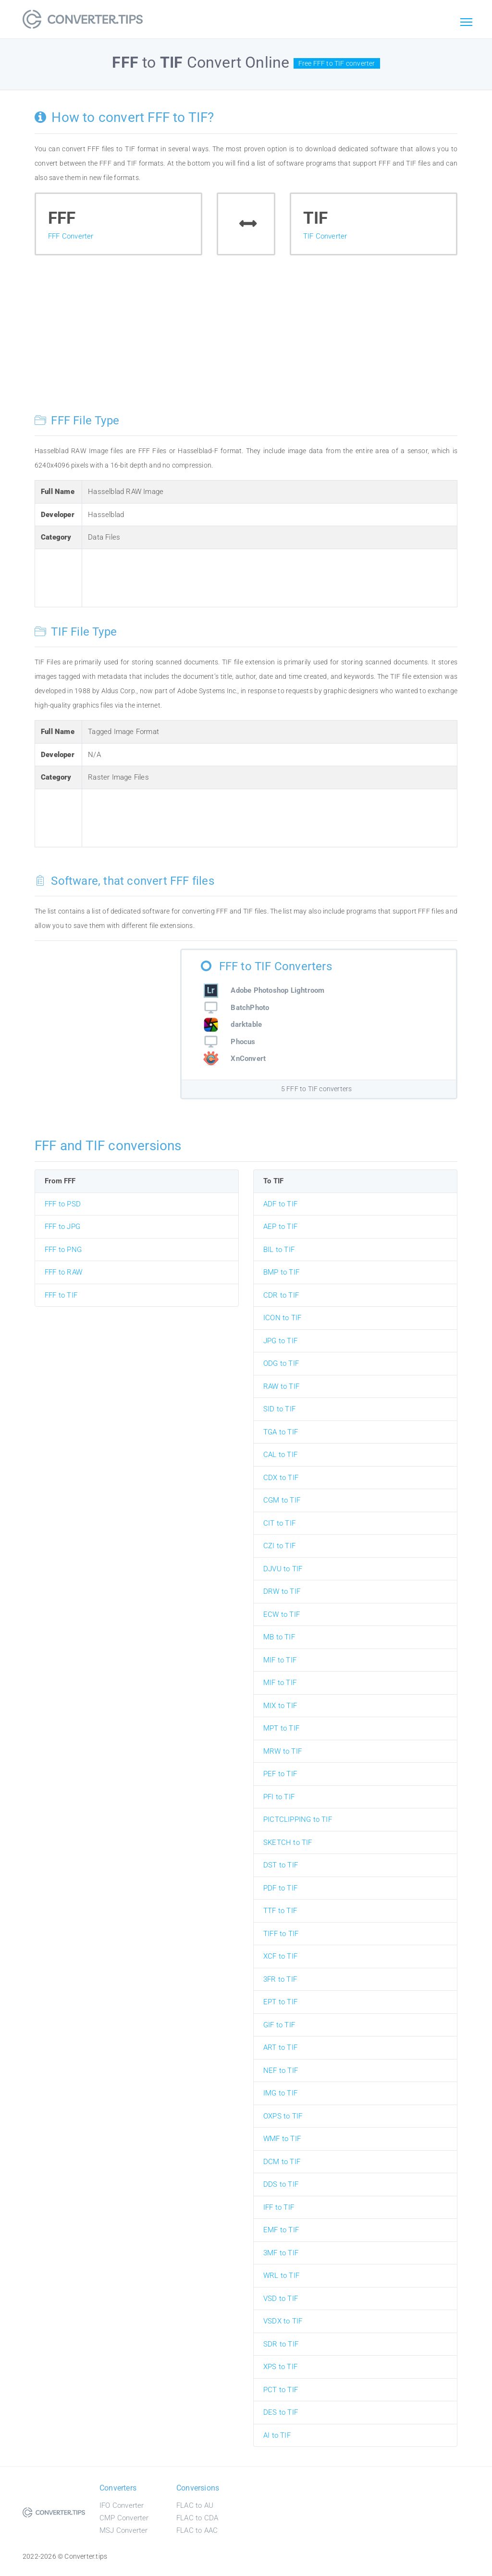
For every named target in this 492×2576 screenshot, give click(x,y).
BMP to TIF (281, 1272)
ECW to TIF (281, 1614)
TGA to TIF (280, 1432)
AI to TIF (277, 2435)
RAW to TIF (281, 1386)
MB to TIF (279, 1637)
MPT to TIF (281, 1728)
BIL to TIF (279, 1249)
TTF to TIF (280, 1910)
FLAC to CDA (197, 2518)
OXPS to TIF (282, 2116)
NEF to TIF (280, 2070)
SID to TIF (279, 1409)
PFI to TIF (279, 1797)
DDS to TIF (280, 2184)
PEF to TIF (280, 1773)
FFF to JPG (62, 1226)
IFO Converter (121, 2505)
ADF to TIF (280, 1204)
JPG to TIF (280, 1340)
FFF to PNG (63, 1249)
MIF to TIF (279, 1660)
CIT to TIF (279, 1523)
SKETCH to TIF (287, 1842)
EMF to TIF (281, 2230)
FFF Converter (71, 236)
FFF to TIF (61, 1295)
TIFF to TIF (280, 1933)
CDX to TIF (280, 1477)
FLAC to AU (194, 2505)
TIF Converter (325, 236)
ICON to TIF (282, 1317)
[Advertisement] (246, 342)
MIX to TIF (280, 1705)
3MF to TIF (280, 2253)
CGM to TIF (281, 1500)
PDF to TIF (280, 1888)
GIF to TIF (279, 2025)
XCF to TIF (280, 1956)
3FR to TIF (280, 1979)
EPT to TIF (280, 2002)
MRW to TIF (282, 1751)
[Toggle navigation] (466, 22)
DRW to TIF (281, 1591)
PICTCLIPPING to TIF (297, 1819)
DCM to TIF (281, 2161)
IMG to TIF (280, 2093)
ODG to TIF (281, 1363)
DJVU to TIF (282, 1569)
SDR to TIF (280, 2344)
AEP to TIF (280, 1226)
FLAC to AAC (197, 2530)
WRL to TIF (281, 2275)
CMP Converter (124, 2518)
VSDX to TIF (282, 2321)
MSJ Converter (123, 2530)
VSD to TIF (280, 2298)
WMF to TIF (282, 2138)
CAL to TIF (280, 1454)
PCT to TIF (280, 2389)
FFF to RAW (63, 1272)
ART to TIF (280, 2047)
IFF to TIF (278, 2207)
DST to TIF (280, 1865)
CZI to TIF (279, 1545)
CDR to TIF (281, 1295)
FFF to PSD (63, 1204)
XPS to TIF (280, 2366)
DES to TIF (280, 2412)
